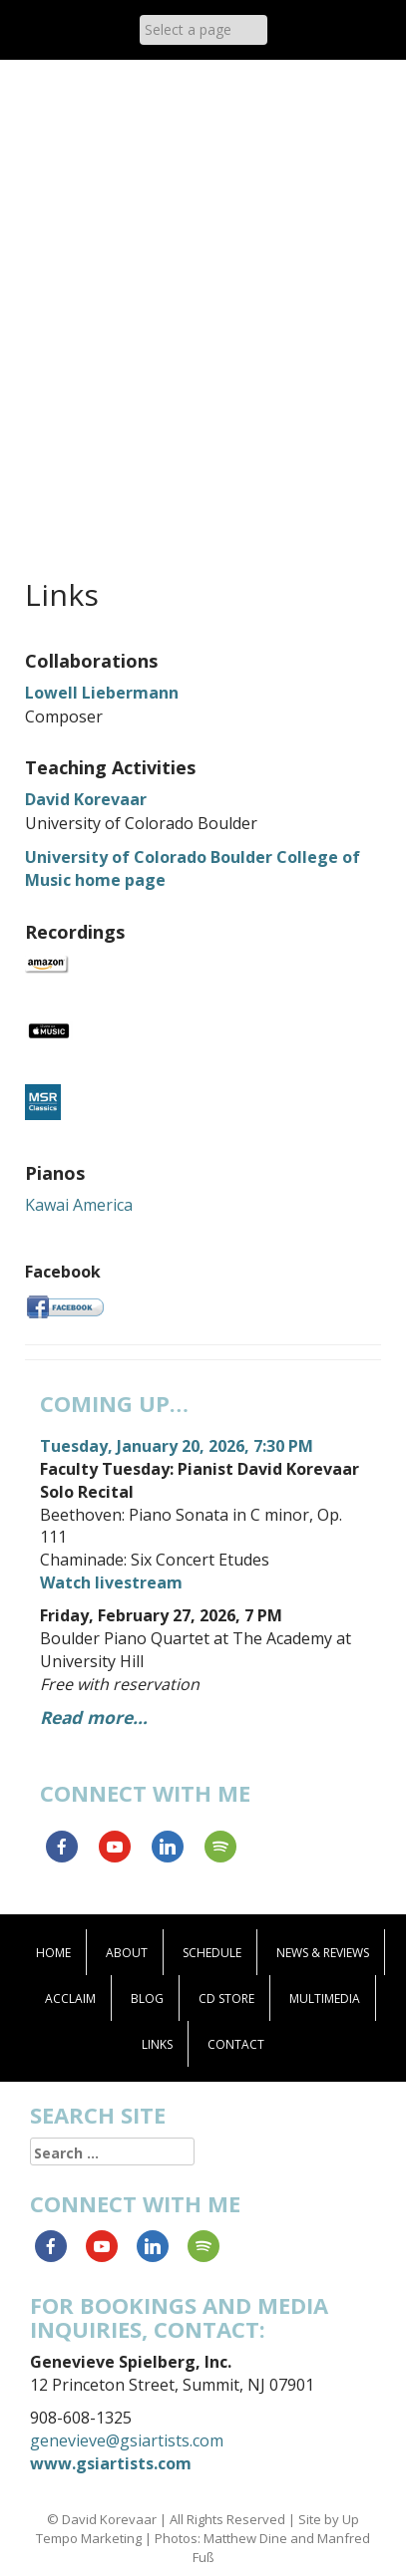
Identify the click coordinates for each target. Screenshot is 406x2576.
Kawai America (79, 1205)
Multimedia (324, 1998)
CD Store (226, 1998)
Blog (147, 1998)
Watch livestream (111, 1582)
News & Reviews (322, 1952)
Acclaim (70, 1998)
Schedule (212, 1952)
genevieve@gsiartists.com (126, 2440)
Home (53, 1952)
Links (157, 2044)
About (127, 1952)
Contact (235, 2044)
